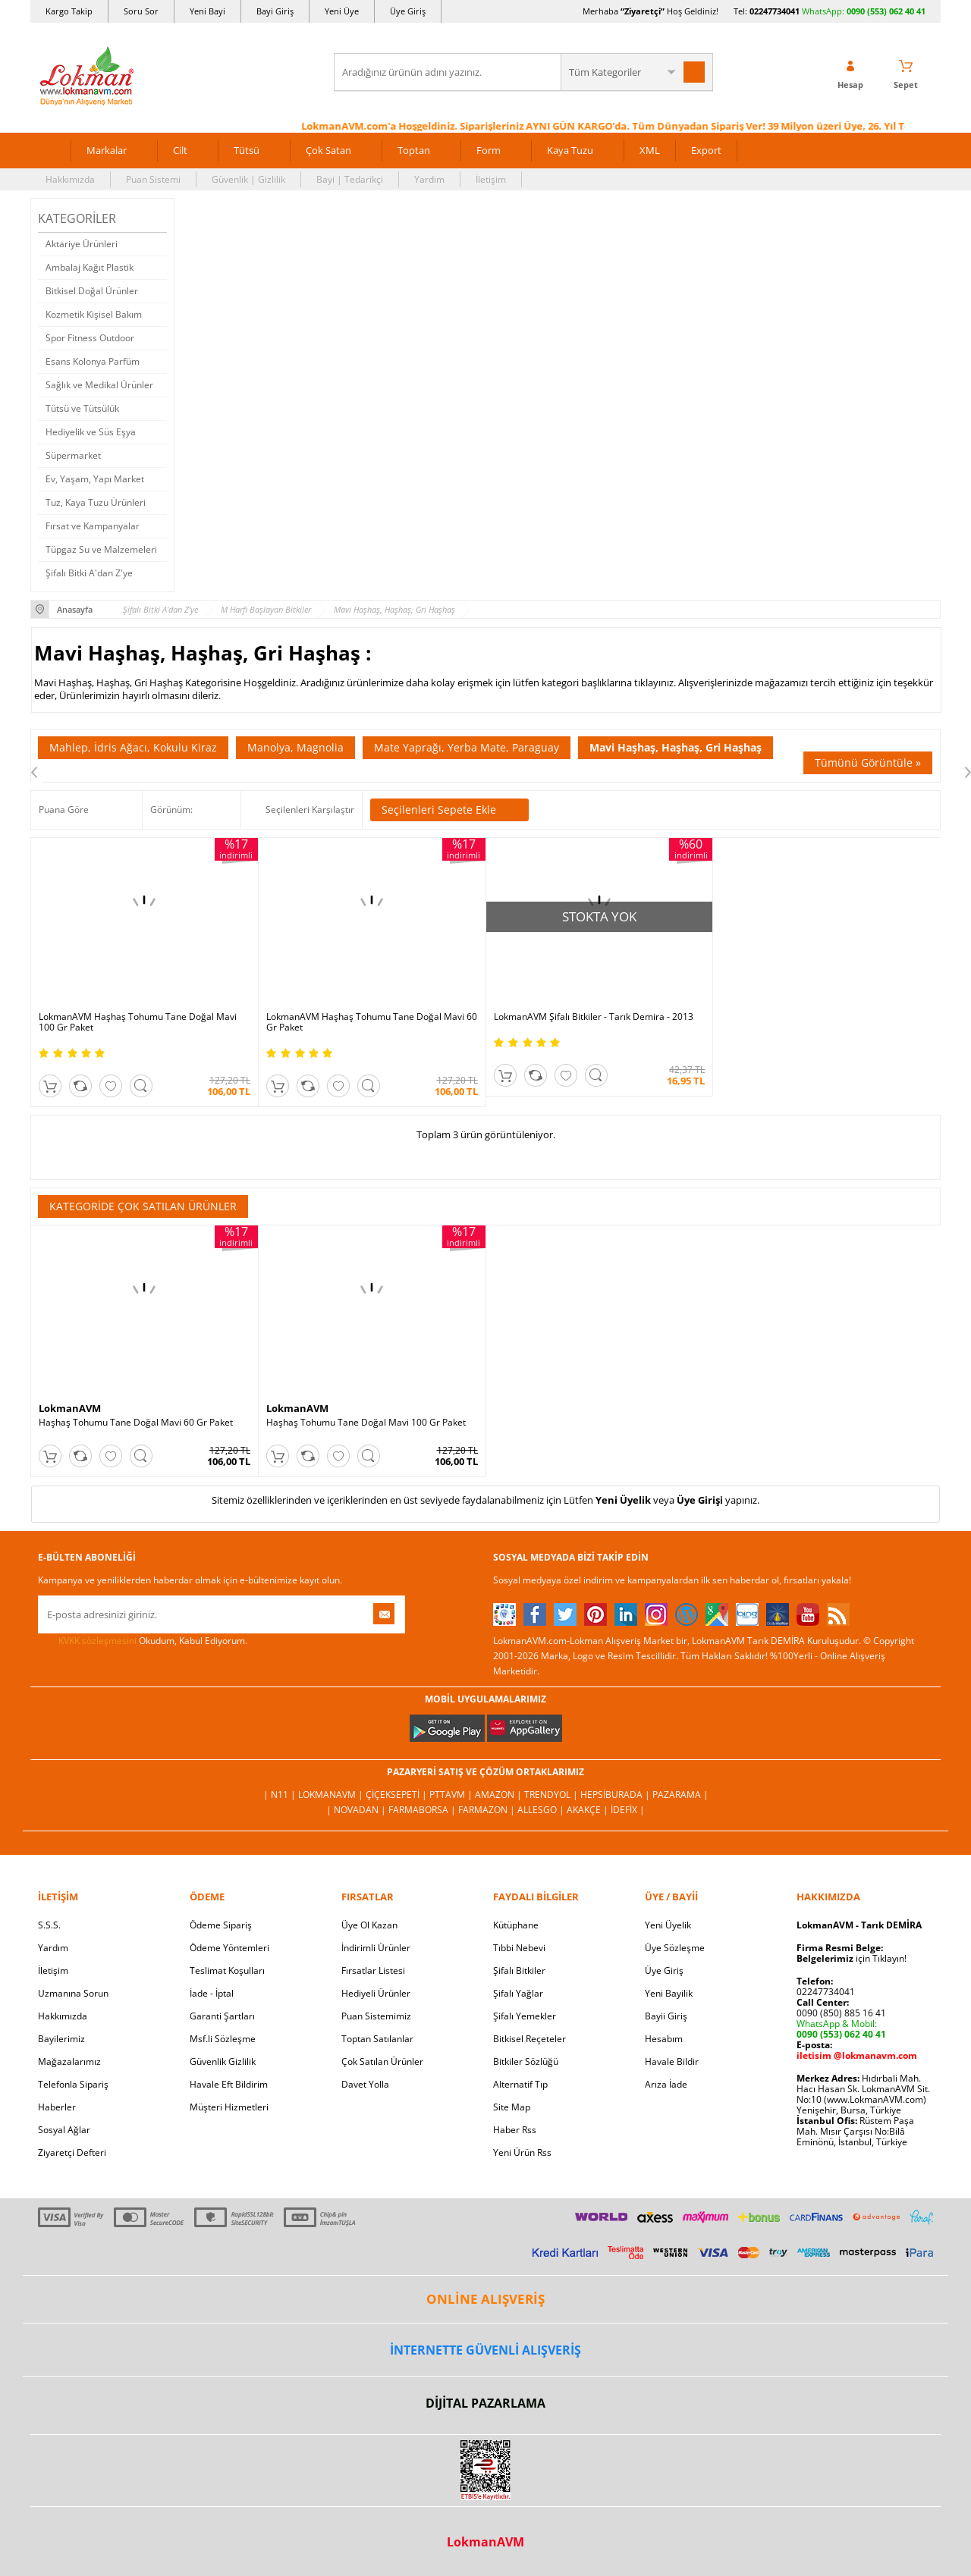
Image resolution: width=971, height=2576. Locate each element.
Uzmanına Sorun (73, 1993)
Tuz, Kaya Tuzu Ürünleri (96, 502)
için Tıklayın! (852, 1958)
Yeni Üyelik (623, 1500)
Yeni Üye (342, 11)
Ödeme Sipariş (221, 1925)
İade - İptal (212, 1993)
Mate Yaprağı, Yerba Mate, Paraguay (466, 747)
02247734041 (774, 11)
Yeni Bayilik (669, 1993)
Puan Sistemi (153, 179)
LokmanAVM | (332, 1794)
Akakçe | (589, 1809)
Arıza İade (666, 2084)
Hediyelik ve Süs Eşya (91, 431)
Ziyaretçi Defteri (72, 2152)
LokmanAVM (70, 1408)
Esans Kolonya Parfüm (93, 361)
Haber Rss (514, 2129)
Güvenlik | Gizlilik (248, 179)
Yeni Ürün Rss (522, 2152)
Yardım (429, 179)
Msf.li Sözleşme (223, 2038)
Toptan (414, 150)
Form (488, 150)
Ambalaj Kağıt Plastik (90, 267)
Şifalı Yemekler (524, 2016)
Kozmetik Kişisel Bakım (94, 314)
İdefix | (628, 1809)
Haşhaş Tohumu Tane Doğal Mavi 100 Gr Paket (366, 1422)
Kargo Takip (69, 11)
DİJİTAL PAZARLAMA (485, 2403)
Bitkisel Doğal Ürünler (92, 290)
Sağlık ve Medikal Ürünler (99, 384)
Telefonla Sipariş (73, 2084)
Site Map (511, 2107)
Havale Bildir (672, 2061)
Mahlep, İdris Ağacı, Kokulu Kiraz (133, 747)
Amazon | (499, 1794)
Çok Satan (328, 150)
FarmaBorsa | (423, 1809)
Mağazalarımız (69, 2061)
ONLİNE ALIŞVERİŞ (485, 2299)
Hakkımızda (70, 179)
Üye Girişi (700, 1500)
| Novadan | (357, 1809)
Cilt (180, 150)
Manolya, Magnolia (295, 747)
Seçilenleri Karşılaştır (310, 809)
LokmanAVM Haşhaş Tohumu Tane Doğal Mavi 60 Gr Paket (371, 1022)
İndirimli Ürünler (375, 1947)
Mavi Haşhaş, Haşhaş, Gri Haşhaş (675, 747)
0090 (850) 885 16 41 (841, 2013)
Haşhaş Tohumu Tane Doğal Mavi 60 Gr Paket (136, 1422)
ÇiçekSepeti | (397, 1794)
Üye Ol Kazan (369, 1925)
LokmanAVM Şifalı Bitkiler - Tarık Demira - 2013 (593, 1017)
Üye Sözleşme (675, 1947)
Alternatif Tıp (520, 2084)
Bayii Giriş (666, 2016)
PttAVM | (452, 1794)
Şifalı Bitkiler (519, 1970)
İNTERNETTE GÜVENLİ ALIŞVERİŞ (485, 2350)
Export (706, 150)
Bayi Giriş (275, 11)
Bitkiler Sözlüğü (525, 2061)
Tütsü (246, 150)
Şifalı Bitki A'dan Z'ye (89, 572)
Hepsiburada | (616, 1794)
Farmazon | (487, 1809)
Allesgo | (542, 1809)
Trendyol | (552, 1794)
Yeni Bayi (207, 11)
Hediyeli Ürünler (375, 1993)
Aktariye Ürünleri (82, 243)
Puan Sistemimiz (376, 2016)
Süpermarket (73, 455)
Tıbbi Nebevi (519, 1947)
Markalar (106, 150)
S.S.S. (49, 1925)
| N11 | (280, 1794)
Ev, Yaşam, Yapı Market (95, 478)
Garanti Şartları (222, 2016)
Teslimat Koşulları (227, 1970)
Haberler (57, 2107)
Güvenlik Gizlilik (223, 2061)
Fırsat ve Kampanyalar (93, 525)
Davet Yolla (365, 2084)
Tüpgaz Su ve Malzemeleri (101, 549)
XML (649, 150)
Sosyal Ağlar (64, 2129)
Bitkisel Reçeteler (529, 2038)
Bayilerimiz (61, 2038)
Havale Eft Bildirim (229, 2084)
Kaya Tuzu (570, 150)
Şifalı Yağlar (518, 1993)
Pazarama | (680, 1794)
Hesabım (664, 2038)
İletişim (491, 179)
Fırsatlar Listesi (373, 1970)
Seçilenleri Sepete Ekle (449, 810)
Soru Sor (141, 11)
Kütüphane (516, 1925)
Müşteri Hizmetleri (229, 2107)
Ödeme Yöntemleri (229, 1947)
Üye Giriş (408, 11)
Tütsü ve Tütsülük (82, 408)
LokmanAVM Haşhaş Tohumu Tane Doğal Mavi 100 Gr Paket (138, 1022)
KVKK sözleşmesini (97, 1640)
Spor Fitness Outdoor (90, 337)
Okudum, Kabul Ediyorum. (142, 1641)
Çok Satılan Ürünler (382, 2061)
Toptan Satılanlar (377, 2038)
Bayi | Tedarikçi (349, 179)
